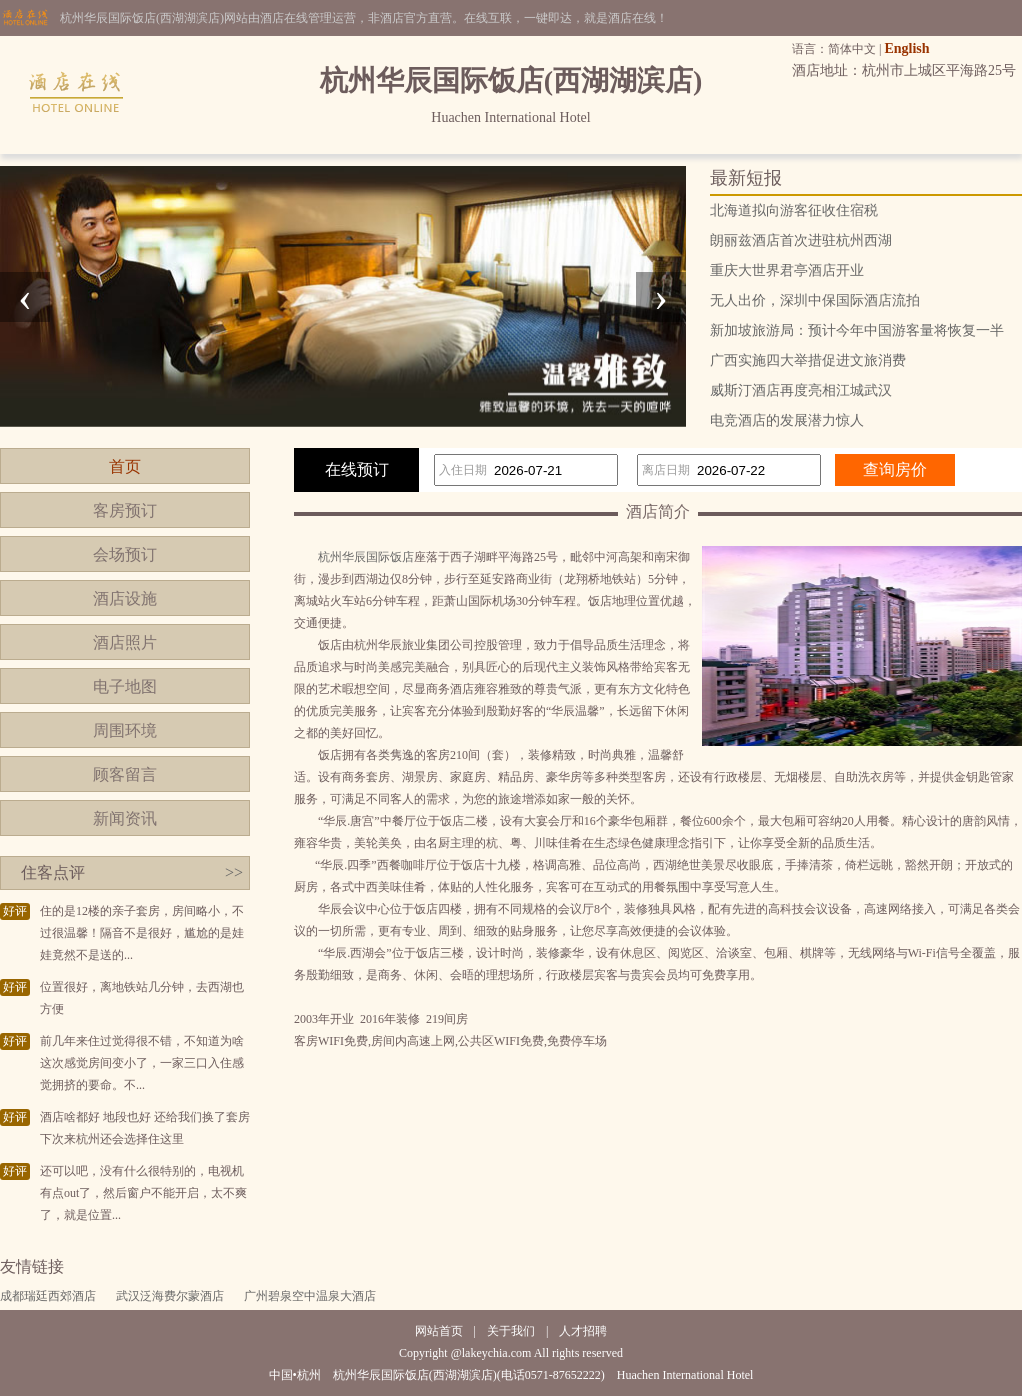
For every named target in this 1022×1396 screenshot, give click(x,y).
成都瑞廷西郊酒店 (48, 1296)
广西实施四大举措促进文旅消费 (808, 360)
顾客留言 (125, 774)
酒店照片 (125, 642)
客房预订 (125, 510)
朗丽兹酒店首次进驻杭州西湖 (801, 240)
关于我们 (511, 1331)
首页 (125, 466)
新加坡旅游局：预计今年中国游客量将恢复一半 (857, 330)
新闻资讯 (125, 818)
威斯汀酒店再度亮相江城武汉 (801, 390)
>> (234, 872)
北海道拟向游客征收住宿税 (794, 210)
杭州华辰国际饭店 (366, 557)
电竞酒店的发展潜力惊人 (787, 420)
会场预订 (125, 554)
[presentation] (25, 297)
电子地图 (125, 686)
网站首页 (439, 1331)
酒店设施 (125, 598)
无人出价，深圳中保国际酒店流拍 (815, 300)
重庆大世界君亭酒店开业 (787, 270)
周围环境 (125, 730)
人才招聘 (583, 1331)
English (906, 48)
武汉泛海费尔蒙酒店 (170, 1296)
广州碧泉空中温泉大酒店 (310, 1296)
